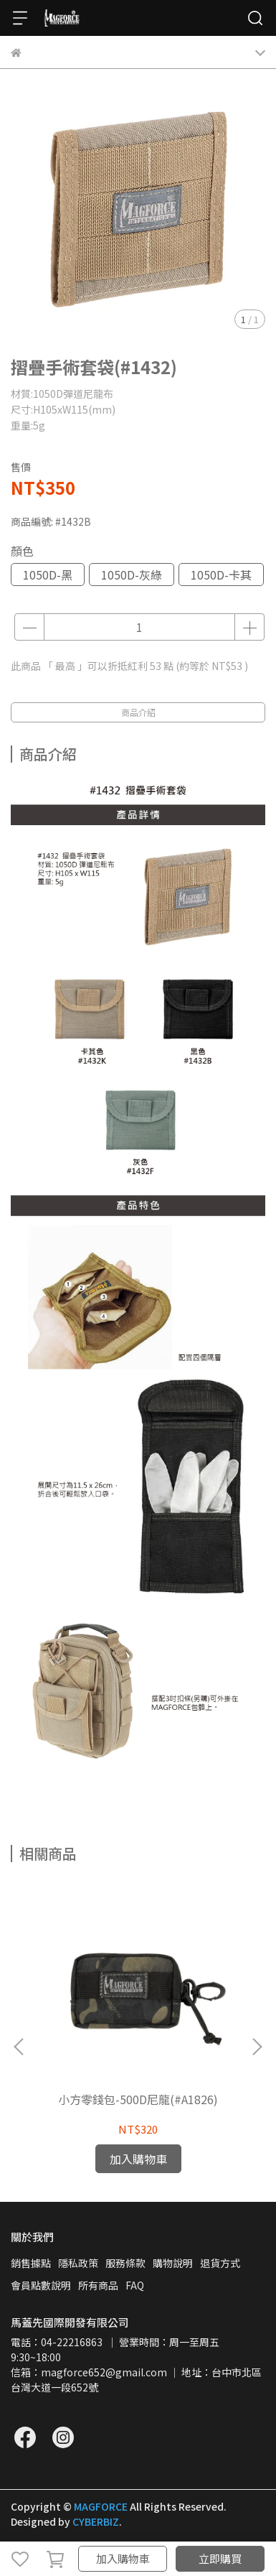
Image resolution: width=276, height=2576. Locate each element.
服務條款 (125, 2263)
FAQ (134, 2285)
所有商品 (98, 2285)
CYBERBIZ (95, 2521)
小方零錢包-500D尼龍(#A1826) (138, 2099)
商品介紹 (138, 712)
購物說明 (173, 2263)
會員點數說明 (41, 2285)
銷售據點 (31, 2263)
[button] (256, 2046)
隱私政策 (78, 2263)
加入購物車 (123, 2558)
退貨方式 (220, 2263)
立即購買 (220, 2558)
